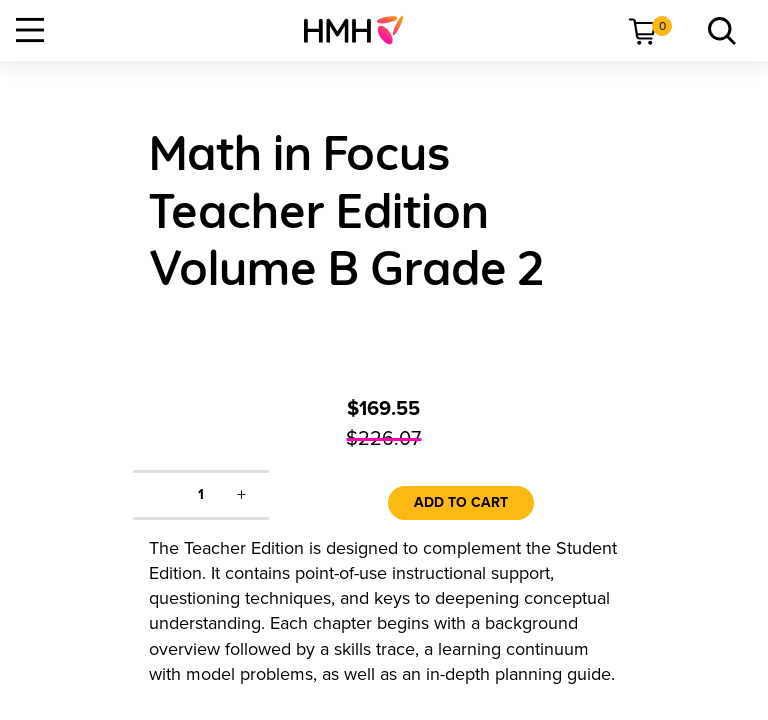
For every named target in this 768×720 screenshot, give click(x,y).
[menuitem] (361, 30)
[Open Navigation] (30, 30)
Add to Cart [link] (461, 502)
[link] (361, 30)
